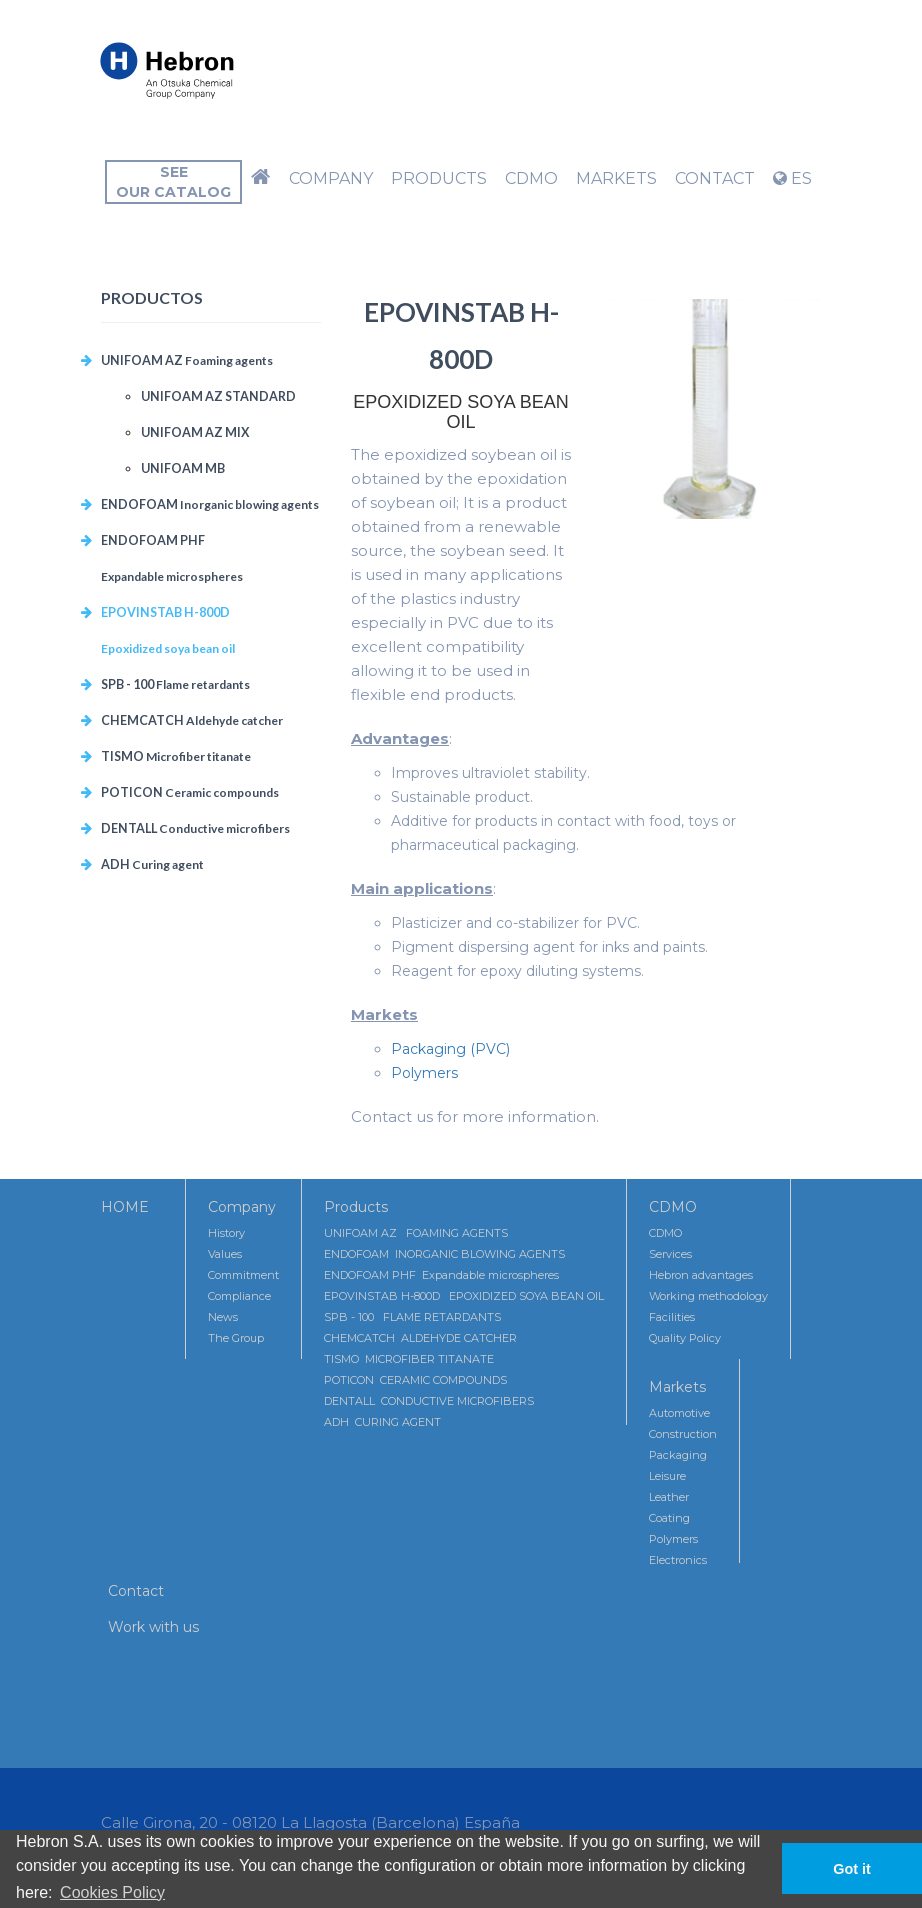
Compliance (239, 1296)
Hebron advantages (701, 1275)
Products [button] (439, 178)
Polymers (424, 1073)
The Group (236, 1338)
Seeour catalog (173, 182)
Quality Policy (685, 1338)
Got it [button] (852, 1869)
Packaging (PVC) (450, 1049)
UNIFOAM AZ (187, 360)
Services (670, 1254)
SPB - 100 (175, 684)
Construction (683, 1434)
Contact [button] (715, 178)
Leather (669, 1497)
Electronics (678, 1560)
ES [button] (792, 178)
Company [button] (331, 178)
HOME (125, 1207)
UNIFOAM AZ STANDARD (218, 396)
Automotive (679, 1413)
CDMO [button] (531, 178)
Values (225, 1254)
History (226, 1233)
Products (356, 1207)
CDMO (673, 1207)
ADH (152, 864)
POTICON (190, 792)
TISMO (176, 756)
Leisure (667, 1476)
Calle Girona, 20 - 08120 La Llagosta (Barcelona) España (310, 1822)
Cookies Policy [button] (112, 1892)
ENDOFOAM (210, 504)
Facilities (672, 1317)
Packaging (678, 1455)
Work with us (153, 1627)
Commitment (243, 1275)
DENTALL (195, 828)
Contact (136, 1591)
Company (242, 1207)
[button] (261, 179)
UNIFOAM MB (183, 468)
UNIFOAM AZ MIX (195, 432)
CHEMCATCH (192, 720)
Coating (669, 1518)
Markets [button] (616, 178)
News (223, 1317)
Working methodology (708, 1296)
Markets (677, 1387)
